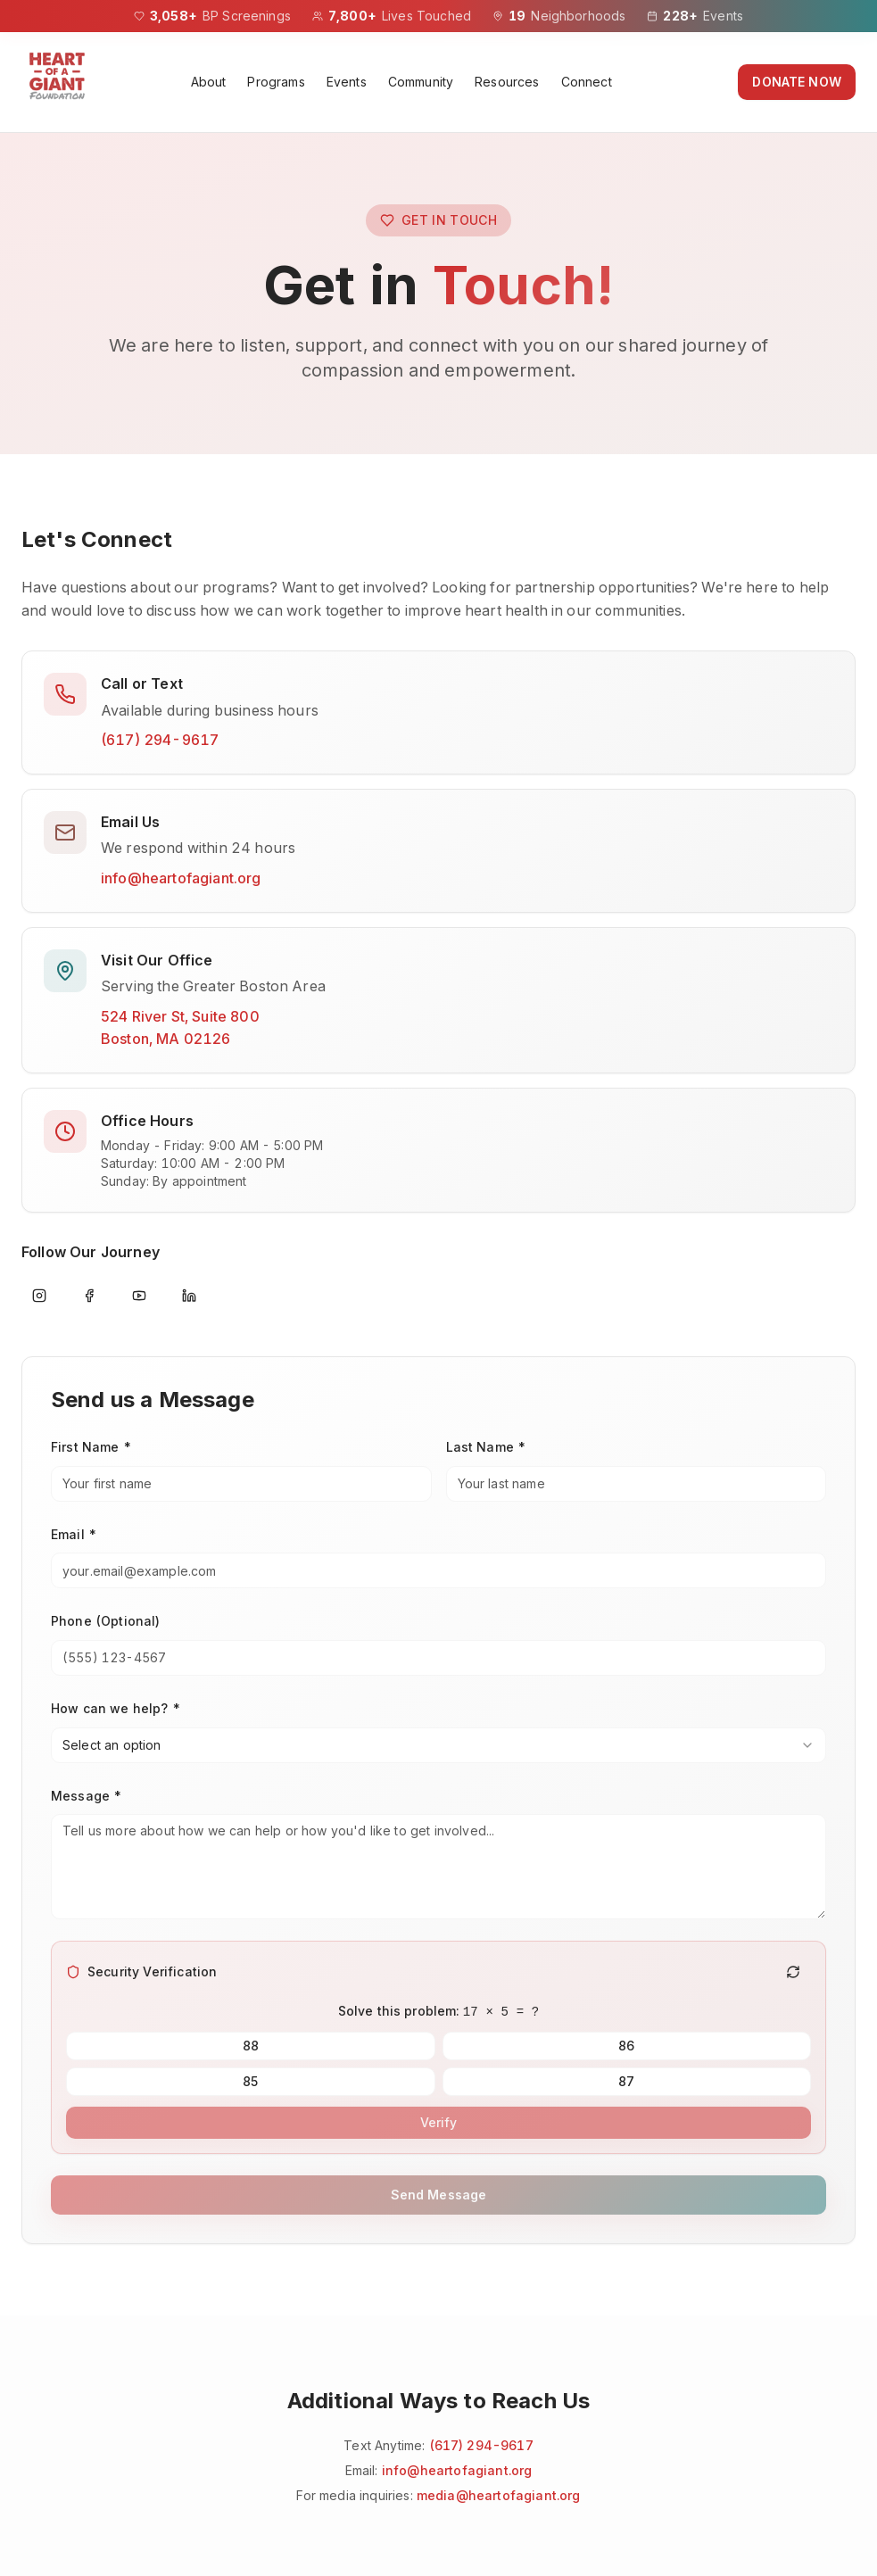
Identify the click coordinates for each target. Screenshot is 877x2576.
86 (626, 2045)
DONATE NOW (796, 81)
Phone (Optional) (106, 1620)
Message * (86, 1795)
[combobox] (438, 1745)
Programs (275, 81)
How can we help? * (116, 1708)
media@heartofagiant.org (499, 2495)
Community (420, 81)
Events (347, 81)
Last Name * (486, 1446)
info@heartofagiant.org (181, 878)
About (209, 81)
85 (251, 2081)
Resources (507, 81)
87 (626, 2081)
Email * (74, 1534)
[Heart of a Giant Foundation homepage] (57, 82)
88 (251, 2045)
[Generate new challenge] (793, 1972)
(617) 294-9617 (160, 740)
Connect (586, 81)
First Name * (91, 1446)
